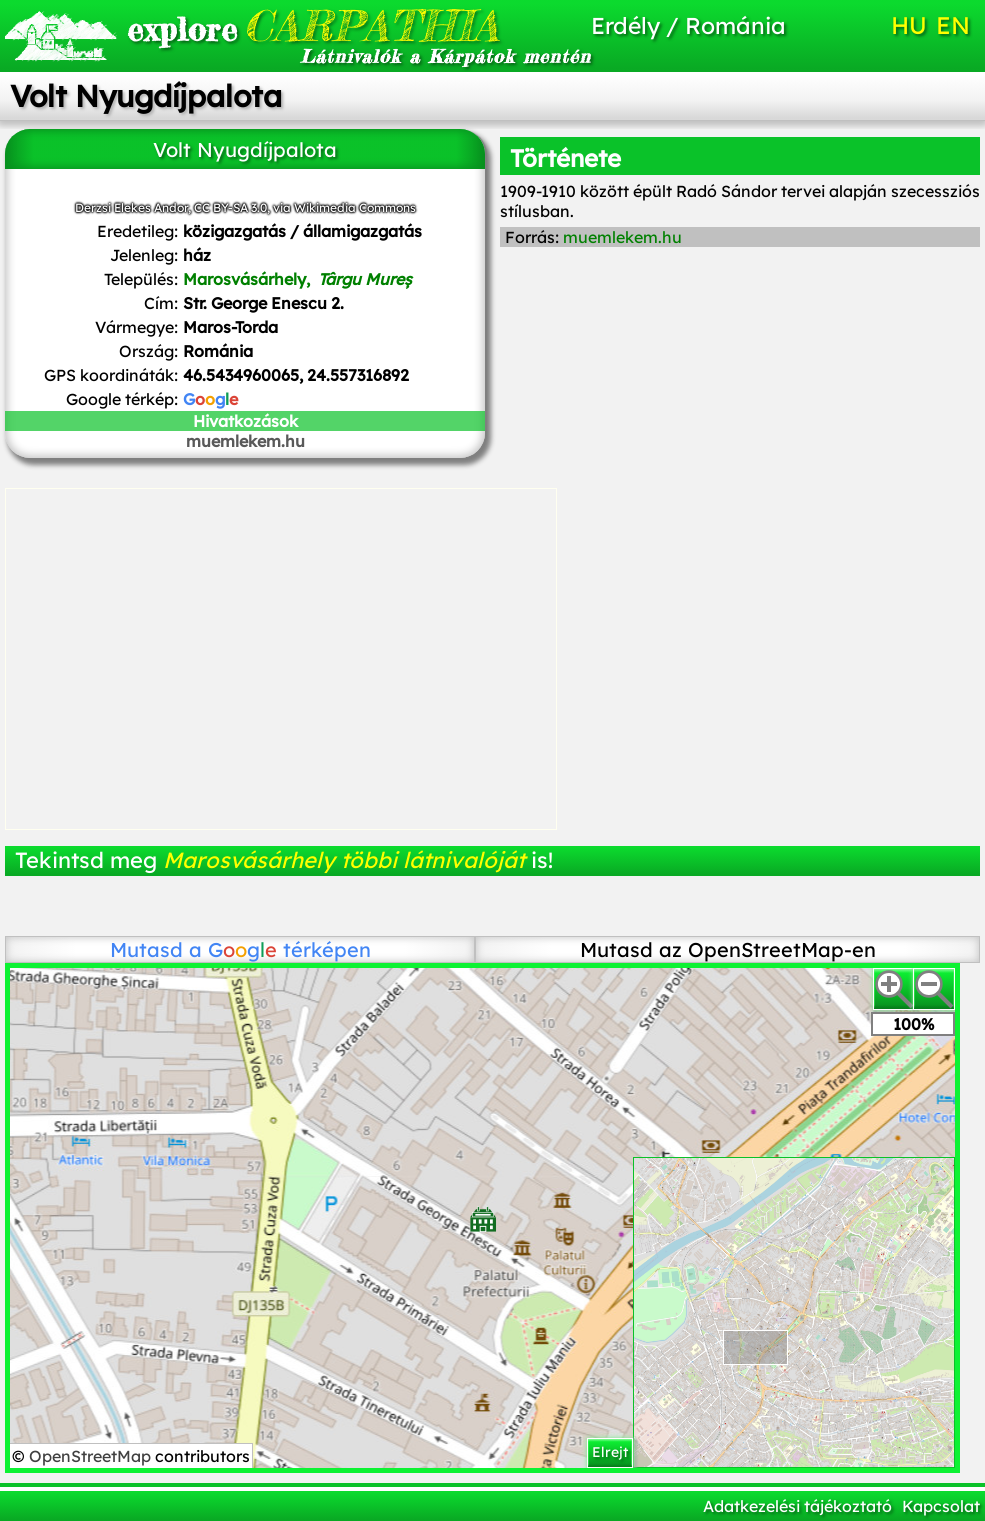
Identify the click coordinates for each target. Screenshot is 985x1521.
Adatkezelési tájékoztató (797, 1506)
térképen (289, 949)
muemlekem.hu (245, 441)
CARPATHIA (275, 25)
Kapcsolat (941, 1506)
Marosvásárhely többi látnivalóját (344, 860)
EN (953, 25)
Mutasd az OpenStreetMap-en (728, 949)
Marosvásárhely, (297, 279)
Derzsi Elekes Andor (131, 207)
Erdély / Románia (688, 25)
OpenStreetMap (92, 1456)
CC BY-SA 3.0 (230, 207)
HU (909, 25)
